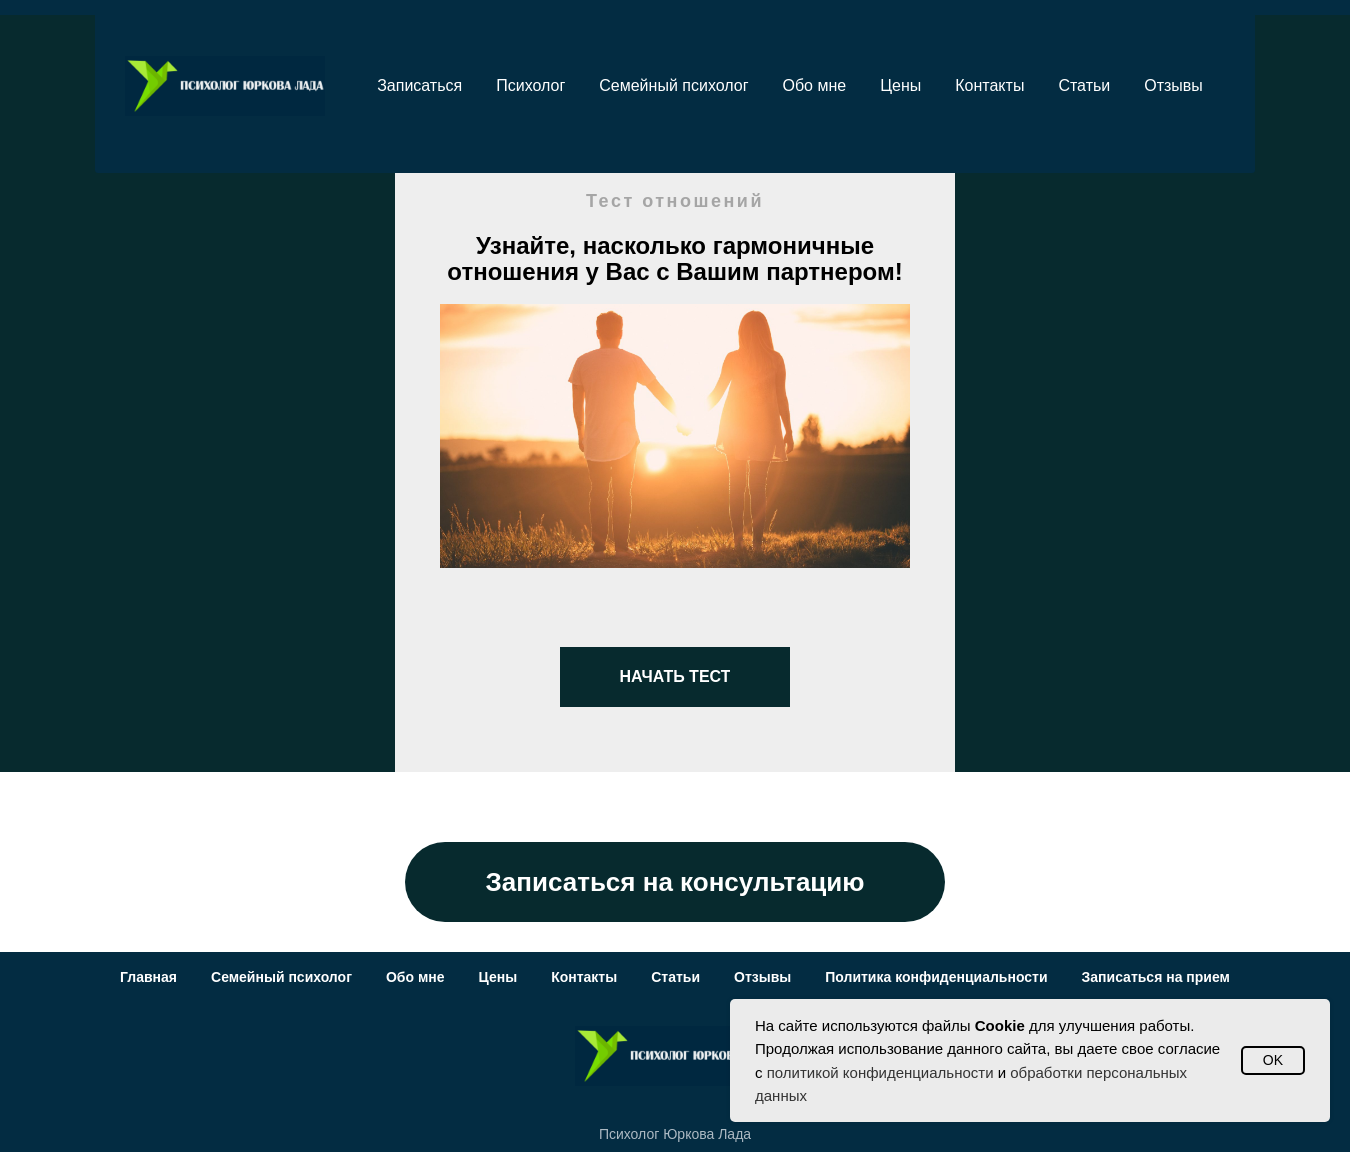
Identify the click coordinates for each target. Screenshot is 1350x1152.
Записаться (419, 85)
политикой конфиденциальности (880, 1072)
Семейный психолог (673, 85)
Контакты (989, 85)
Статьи (1084, 85)
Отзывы (1173, 85)
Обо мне (815, 85)
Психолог (530, 85)
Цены (900, 85)
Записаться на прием (1156, 977)
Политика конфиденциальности (936, 977)
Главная (148, 977)
